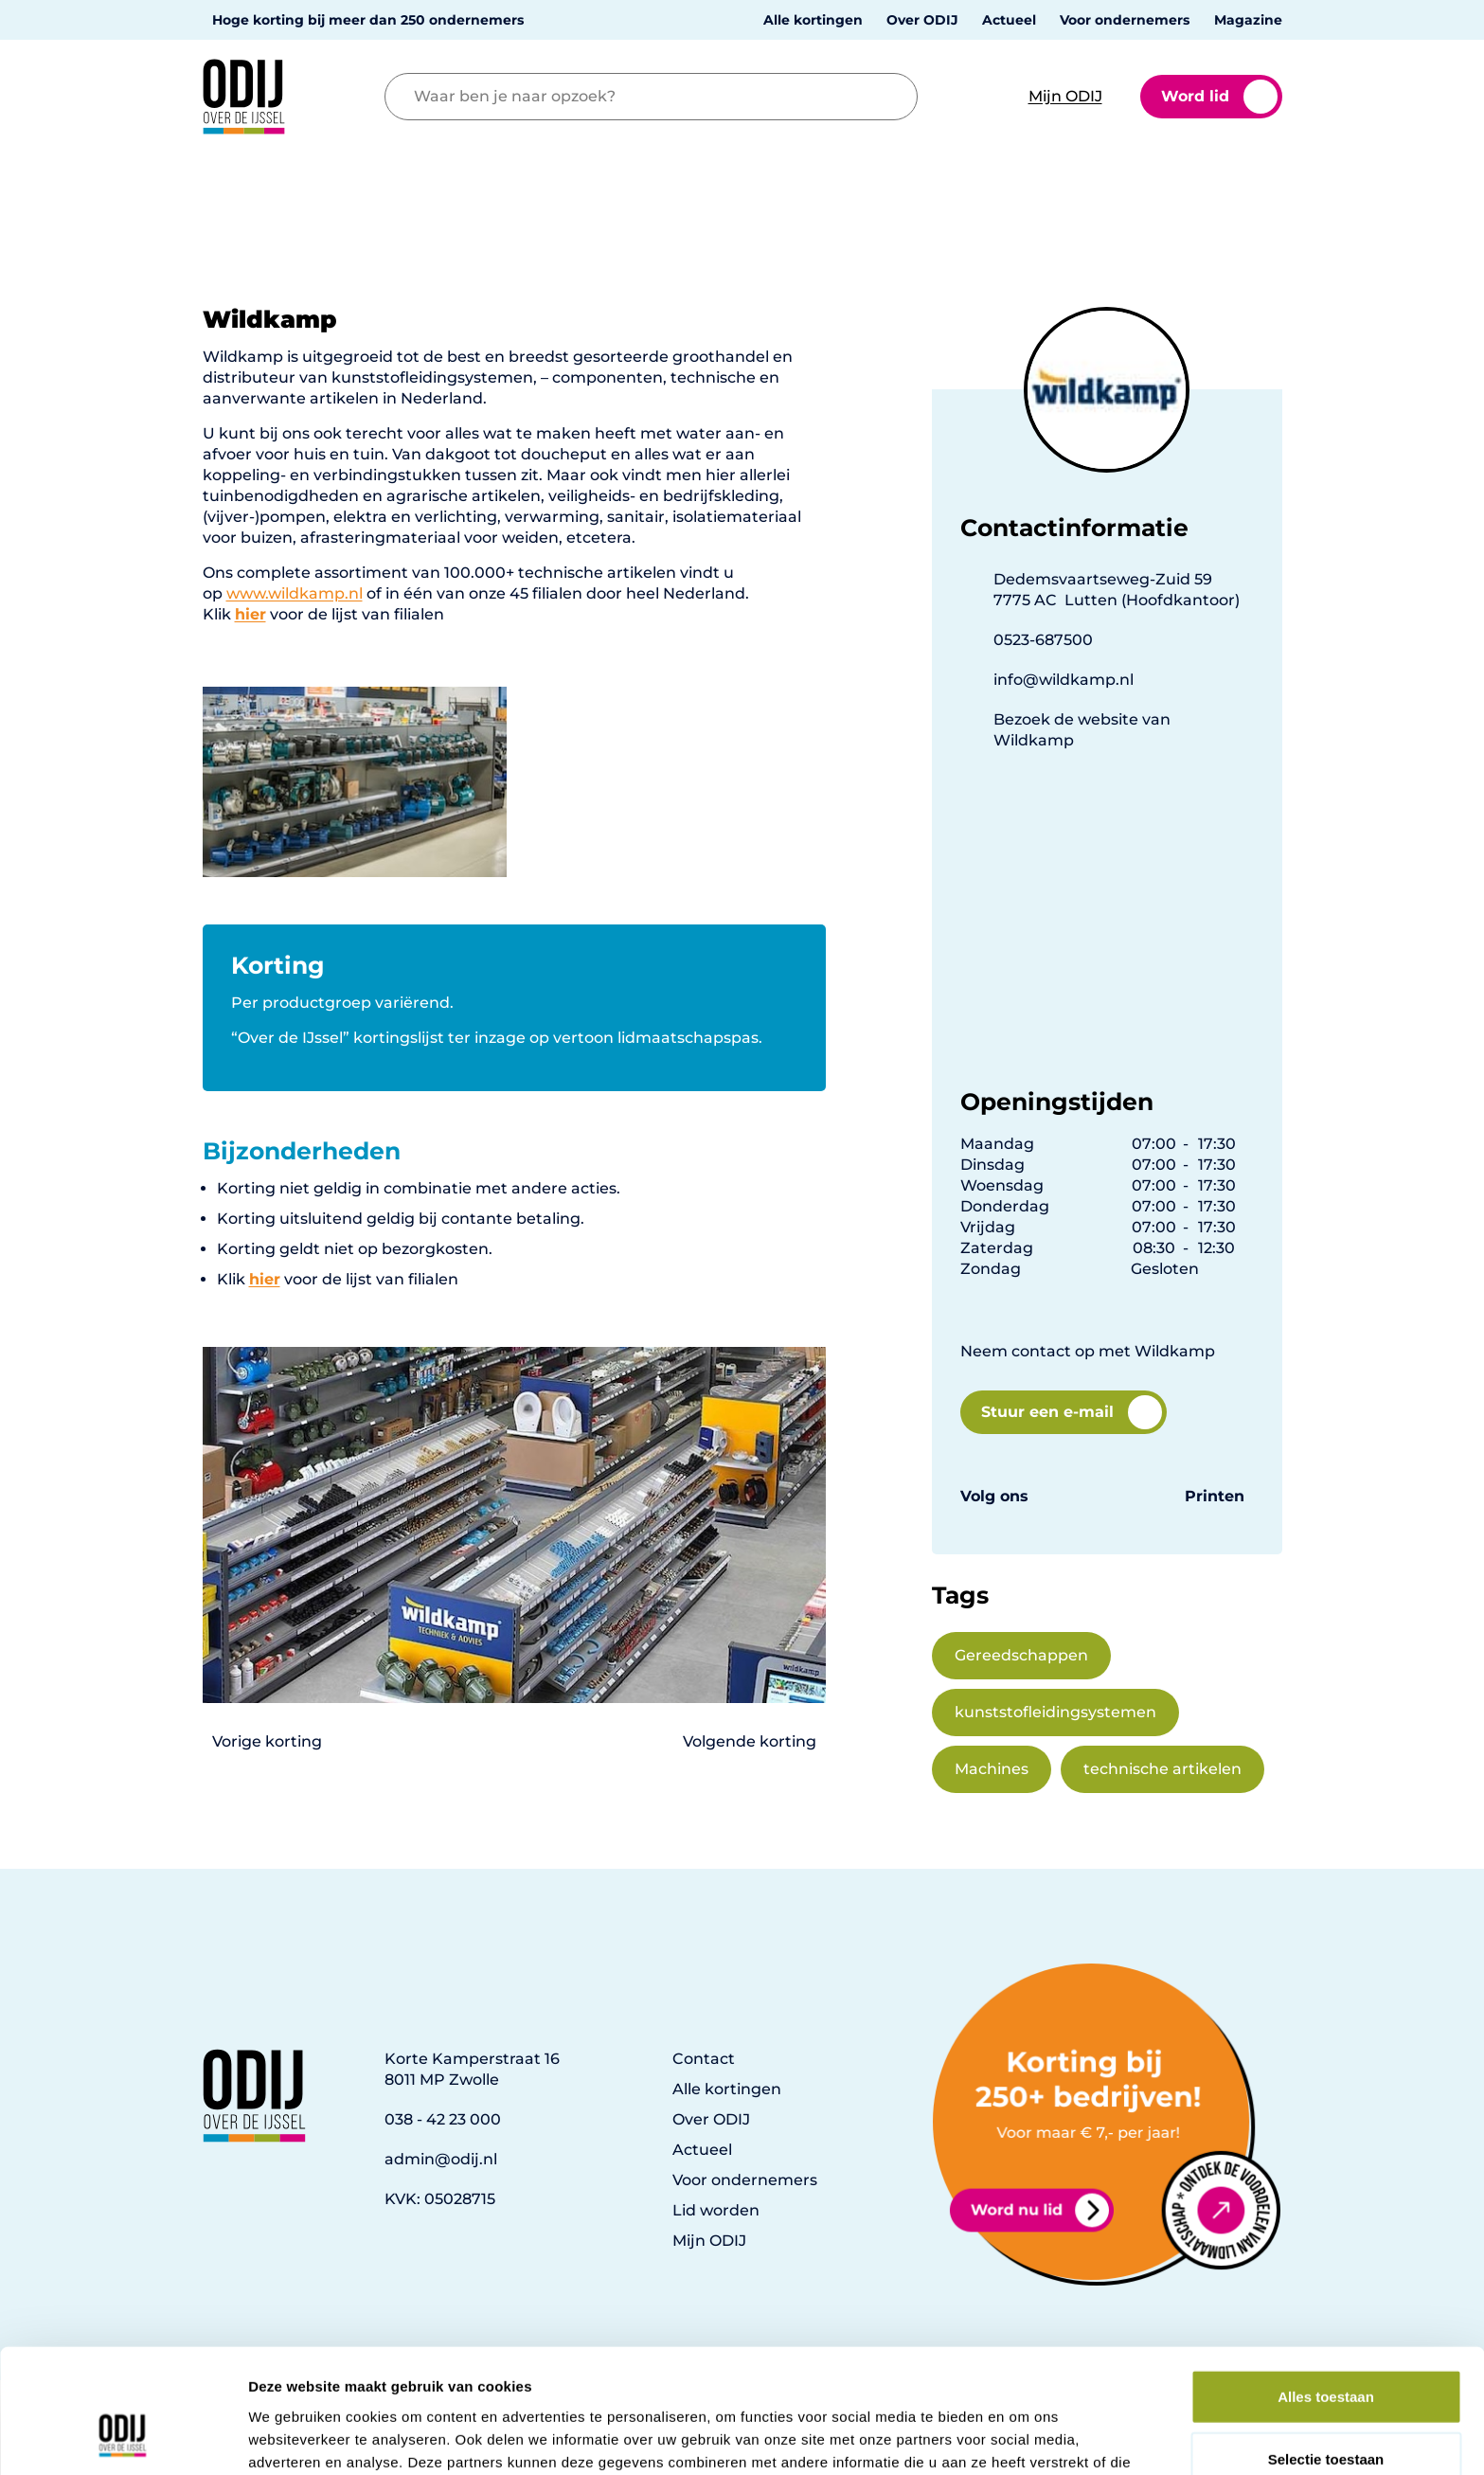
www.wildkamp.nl (294, 593)
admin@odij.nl (440, 2159)
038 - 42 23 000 (442, 2119)
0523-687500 (1043, 640)
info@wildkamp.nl (1063, 680)
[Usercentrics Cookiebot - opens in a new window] (123, 2438)
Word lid (1219, 97)
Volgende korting (749, 1741)
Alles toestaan (1326, 2289)
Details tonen (1023, 2438)
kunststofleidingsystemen (1055, 1712)
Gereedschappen (1021, 1655)
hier (264, 1279)
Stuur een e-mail (1071, 1412)
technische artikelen (1162, 1769)
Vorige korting (267, 1741)
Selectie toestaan (1326, 2351)
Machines (991, 1769)
